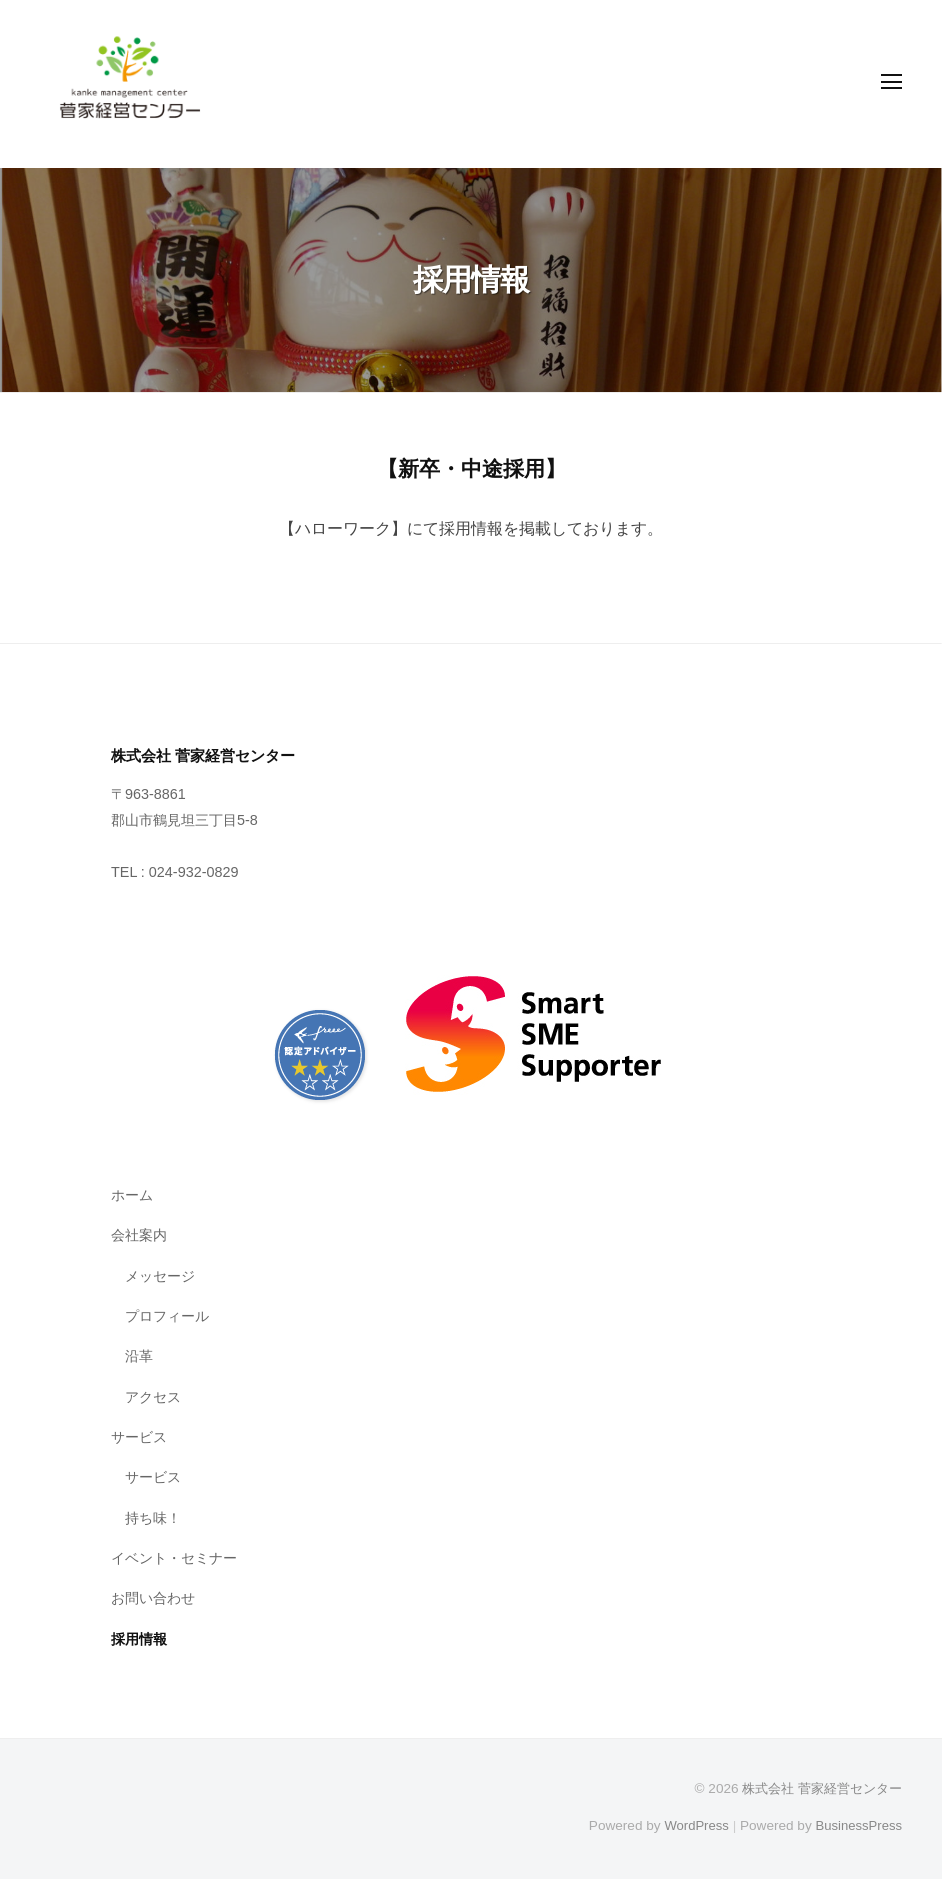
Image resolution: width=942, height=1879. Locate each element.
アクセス (153, 1396)
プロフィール (167, 1315)
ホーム (132, 1194)
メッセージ (160, 1275)
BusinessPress (857, 1824)
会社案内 (139, 1234)
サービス (139, 1436)
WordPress (691, 1824)
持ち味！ (153, 1517)
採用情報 (139, 1638)
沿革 (139, 1355)
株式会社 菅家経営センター (816, 1787)
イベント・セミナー (174, 1557)
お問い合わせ (153, 1597)
